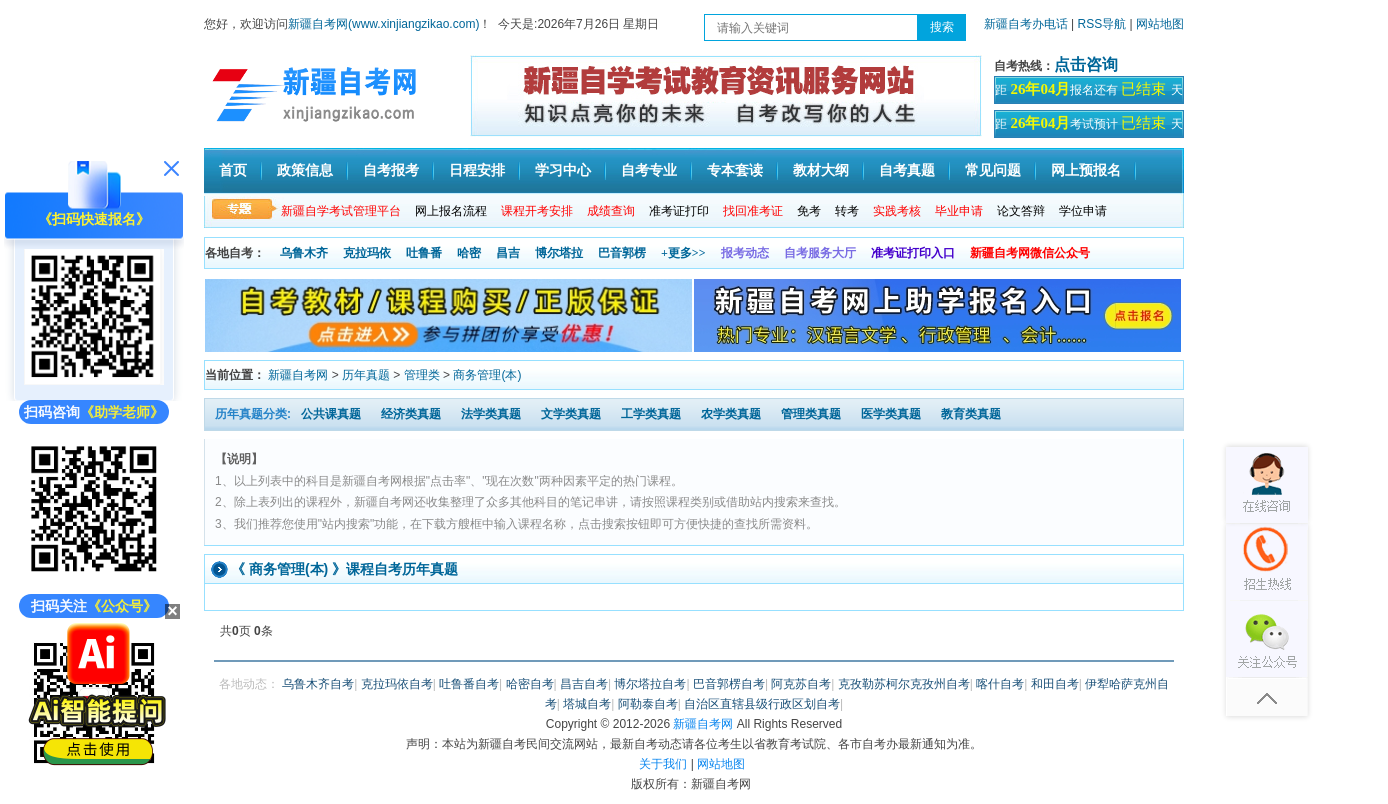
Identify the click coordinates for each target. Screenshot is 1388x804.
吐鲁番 (424, 253)
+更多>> (683, 253)
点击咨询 (1086, 64)
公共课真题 (331, 414)
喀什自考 (1000, 684)
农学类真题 (731, 414)
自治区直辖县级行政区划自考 (762, 704)
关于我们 (663, 764)
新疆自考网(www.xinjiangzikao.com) (383, 24)
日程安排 (477, 170)
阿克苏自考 (801, 684)
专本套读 (735, 170)
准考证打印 (679, 211)
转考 (847, 211)
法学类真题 (491, 414)
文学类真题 (571, 414)
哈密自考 (530, 684)
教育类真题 (971, 414)
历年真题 (366, 375)
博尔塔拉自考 (650, 684)
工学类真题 (651, 414)
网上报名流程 (451, 211)
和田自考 (1055, 684)
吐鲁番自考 (469, 684)
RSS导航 (1104, 24)
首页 (233, 170)
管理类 (422, 375)
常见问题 (993, 170)
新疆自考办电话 (1026, 24)
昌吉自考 (584, 684)
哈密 (469, 253)
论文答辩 (1021, 211)
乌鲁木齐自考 (318, 684)
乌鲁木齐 (304, 253)
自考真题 (907, 170)
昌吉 (508, 253)
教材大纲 (821, 170)
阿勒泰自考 (648, 704)
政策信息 (305, 170)
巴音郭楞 (622, 253)
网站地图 (1160, 24)
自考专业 (649, 170)
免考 (809, 211)
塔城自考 (587, 704)
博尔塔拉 (559, 253)
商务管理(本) (487, 375)
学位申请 (1083, 211)
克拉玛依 (367, 253)
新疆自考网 (298, 375)
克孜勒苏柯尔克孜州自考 (904, 684)
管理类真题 (811, 414)
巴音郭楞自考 (729, 684)
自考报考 (391, 170)
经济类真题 (411, 414)
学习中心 (563, 170)
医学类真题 (891, 414)
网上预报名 (1086, 170)
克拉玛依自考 (397, 684)
